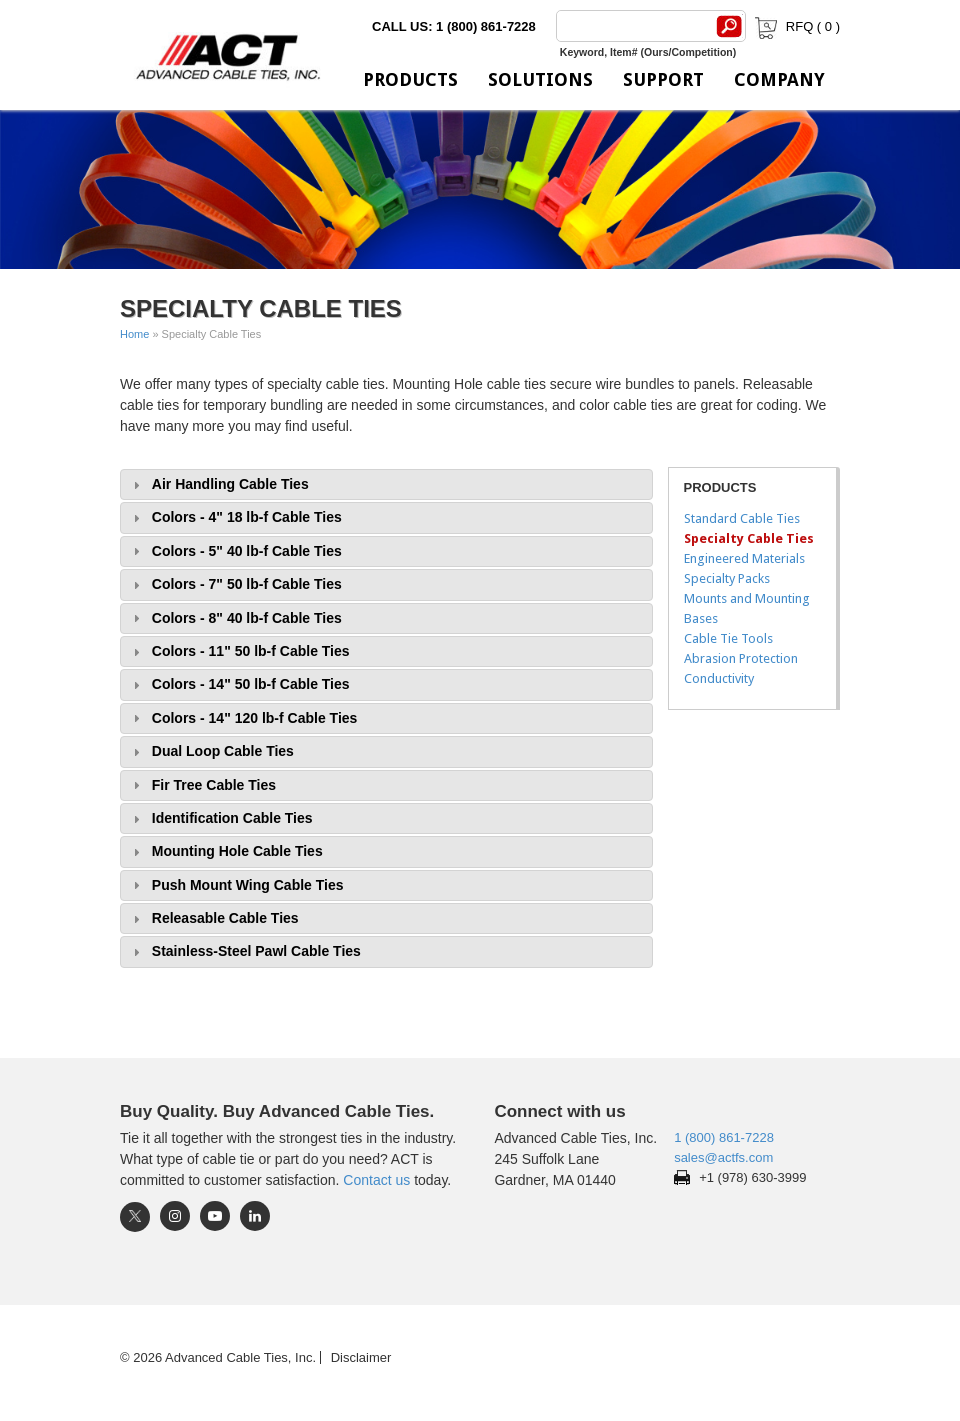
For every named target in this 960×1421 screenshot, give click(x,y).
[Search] (632, 26)
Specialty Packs (727, 578)
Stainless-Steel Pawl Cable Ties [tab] (244, 951)
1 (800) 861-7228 (724, 1137)
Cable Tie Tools (728, 638)
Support (663, 79)
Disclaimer (361, 1357)
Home (134, 334)
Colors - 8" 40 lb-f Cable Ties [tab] (235, 618)
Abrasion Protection (741, 658)
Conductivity (719, 678)
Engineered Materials (744, 558)
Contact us (376, 1180)
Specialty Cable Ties (749, 538)
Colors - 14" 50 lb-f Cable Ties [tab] (239, 684)
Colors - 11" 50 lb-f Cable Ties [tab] (239, 651)
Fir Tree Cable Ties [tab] (202, 785)
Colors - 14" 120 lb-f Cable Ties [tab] (242, 718)
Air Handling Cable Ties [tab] (218, 484)
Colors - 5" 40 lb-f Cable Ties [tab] (235, 551)
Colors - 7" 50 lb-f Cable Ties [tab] (235, 584)
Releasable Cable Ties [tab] (213, 918)
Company (779, 79)
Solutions (540, 79)
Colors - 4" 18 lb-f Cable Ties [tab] (235, 517)
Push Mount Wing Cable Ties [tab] (236, 885)
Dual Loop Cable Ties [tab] (211, 751)
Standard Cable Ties (742, 518)
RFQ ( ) (795, 26)
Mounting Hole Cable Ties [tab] (225, 851)
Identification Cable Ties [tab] (220, 818)
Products (410, 79)
